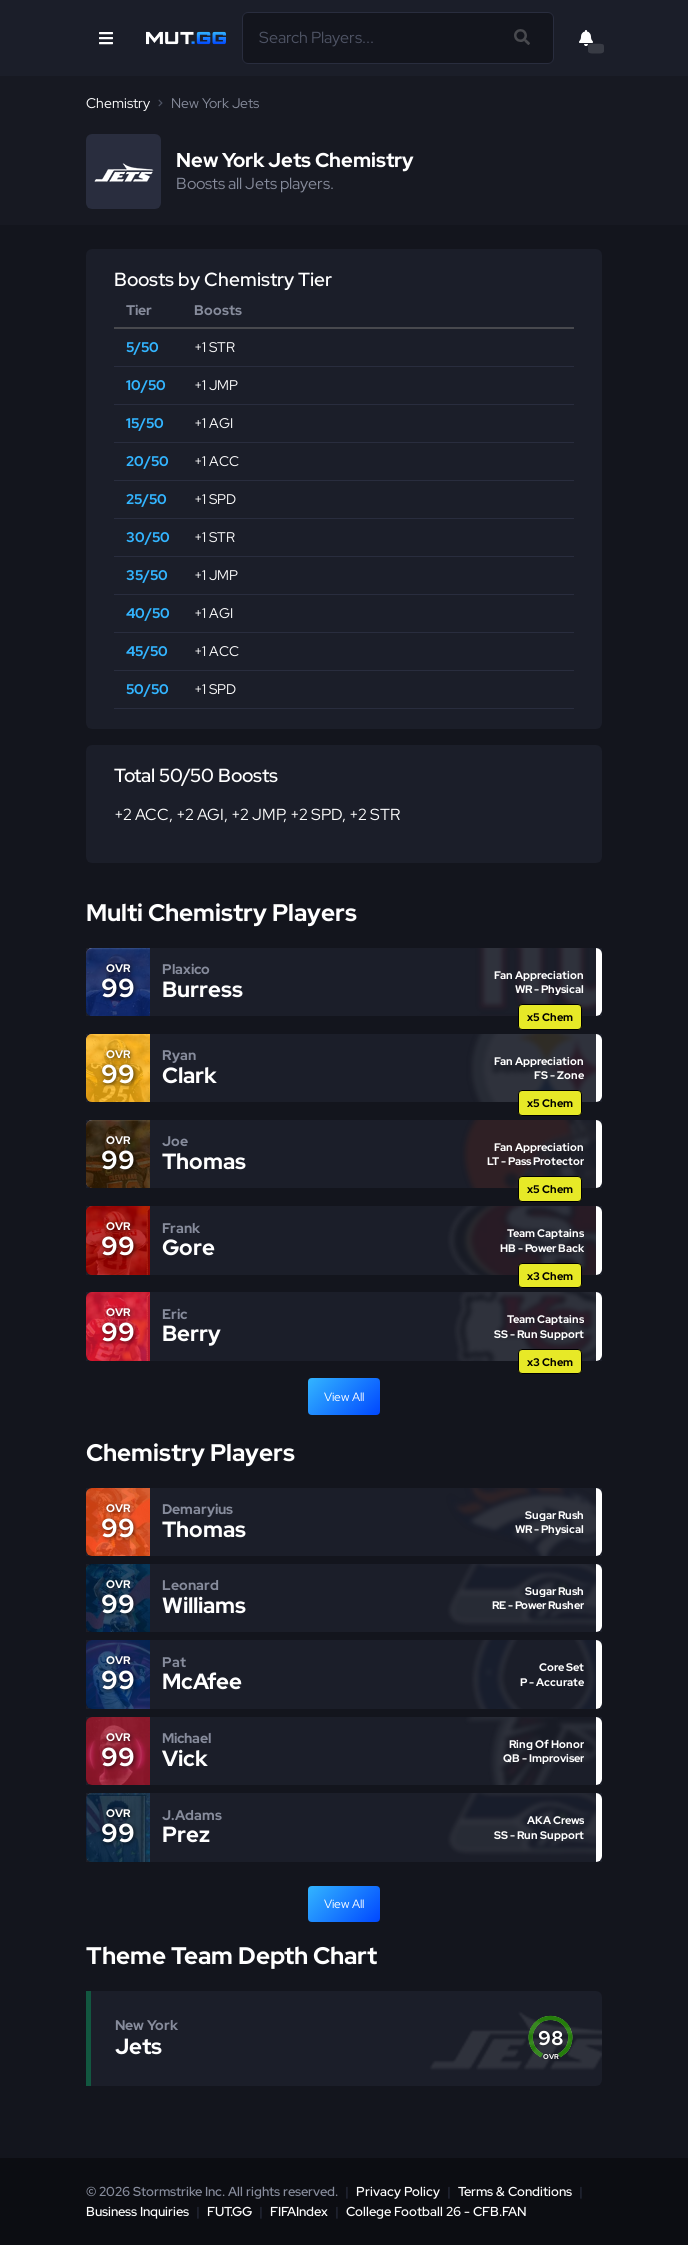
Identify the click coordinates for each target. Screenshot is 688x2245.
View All (344, 1397)
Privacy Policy (398, 2191)
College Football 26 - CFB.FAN (436, 2211)
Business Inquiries (137, 2211)
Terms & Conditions (515, 2191)
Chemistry (118, 103)
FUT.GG (229, 2211)
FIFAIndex (299, 2211)
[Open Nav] (106, 38)
